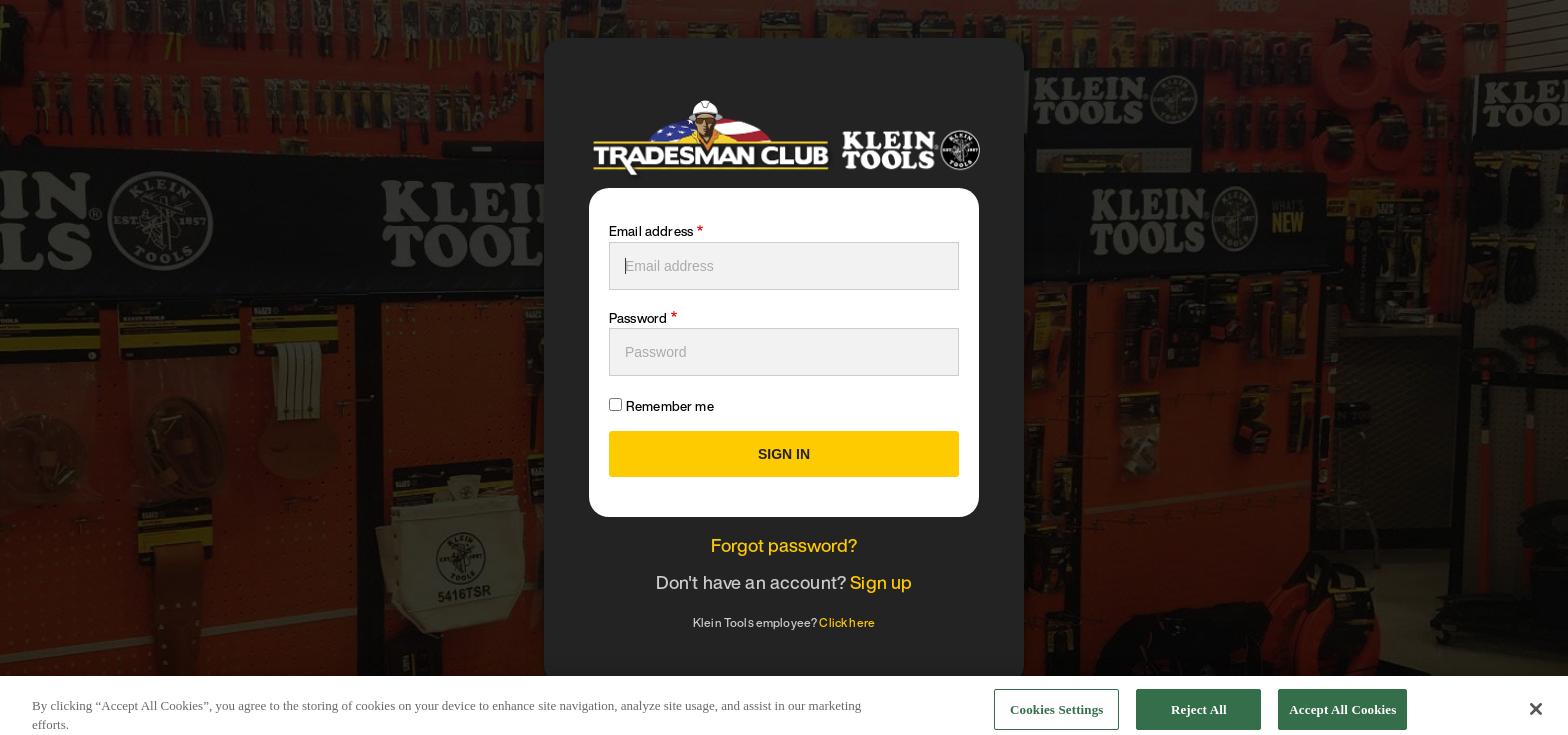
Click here (847, 622)
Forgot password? (784, 545)
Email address (651, 231)
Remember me (670, 406)
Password (638, 318)
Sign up (881, 582)
